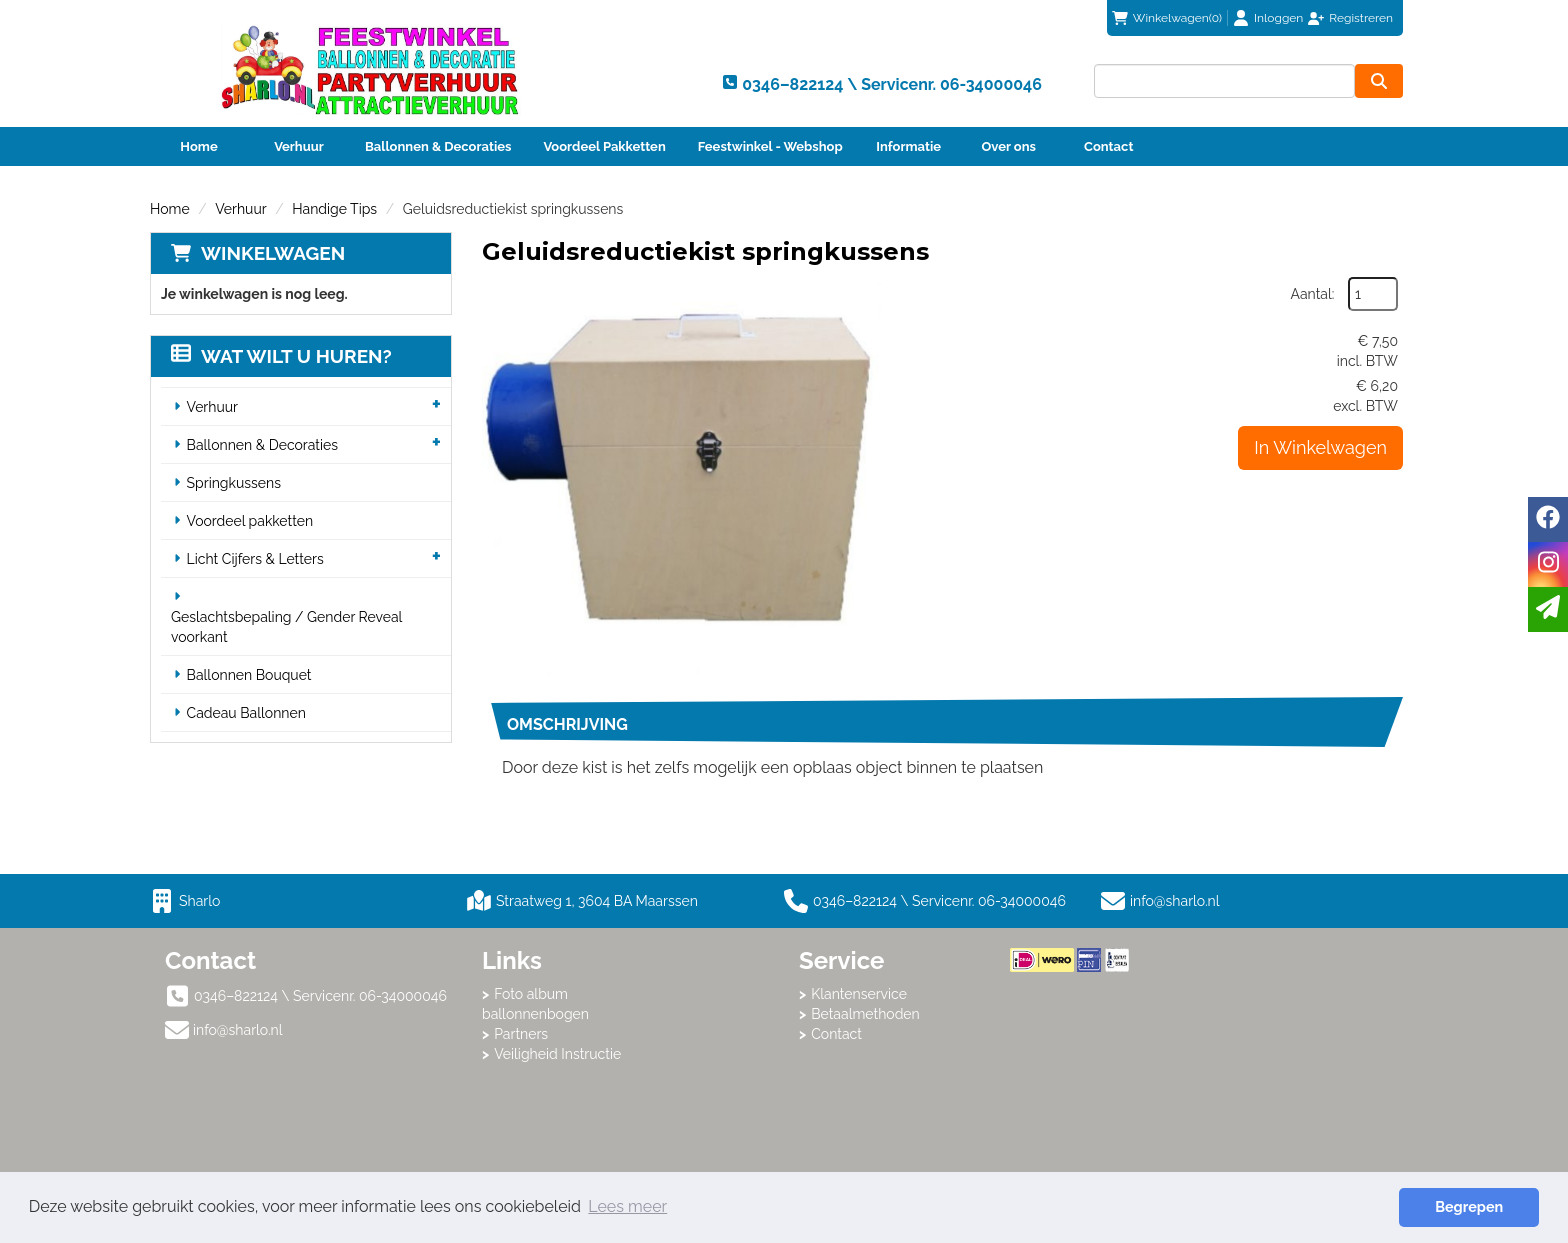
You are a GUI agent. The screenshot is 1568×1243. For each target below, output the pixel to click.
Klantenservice (859, 994)
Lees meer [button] (627, 1206)
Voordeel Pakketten (604, 146)
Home (198, 146)
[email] (1548, 609)
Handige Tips (334, 209)
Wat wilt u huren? (281, 356)
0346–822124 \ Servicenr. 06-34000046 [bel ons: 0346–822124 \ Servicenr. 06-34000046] (320, 996)
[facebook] (1548, 519)
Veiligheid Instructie (557, 1054)
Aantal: (1313, 294)
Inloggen (1278, 18)
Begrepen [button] (1469, 1206)
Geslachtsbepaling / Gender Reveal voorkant (286, 627)
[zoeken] (1379, 81)
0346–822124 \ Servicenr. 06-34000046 (925, 901)
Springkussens (234, 483)
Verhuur (299, 146)
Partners (521, 1034)
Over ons (1008, 146)
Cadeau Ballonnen (246, 713)
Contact (1108, 146)
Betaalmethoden (865, 1014)
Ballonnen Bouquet (249, 675)
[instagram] (1548, 564)
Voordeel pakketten (250, 521)
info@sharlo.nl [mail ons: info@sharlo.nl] (238, 1030)
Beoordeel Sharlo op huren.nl (1090, 1082)
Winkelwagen (273, 253)
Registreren (1361, 18)
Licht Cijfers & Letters (255, 559)
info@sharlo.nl (1175, 901)
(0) (1167, 18)
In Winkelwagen (1320, 447)
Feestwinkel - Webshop (770, 146)
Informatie (908, 146)
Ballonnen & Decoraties (438, 146)
